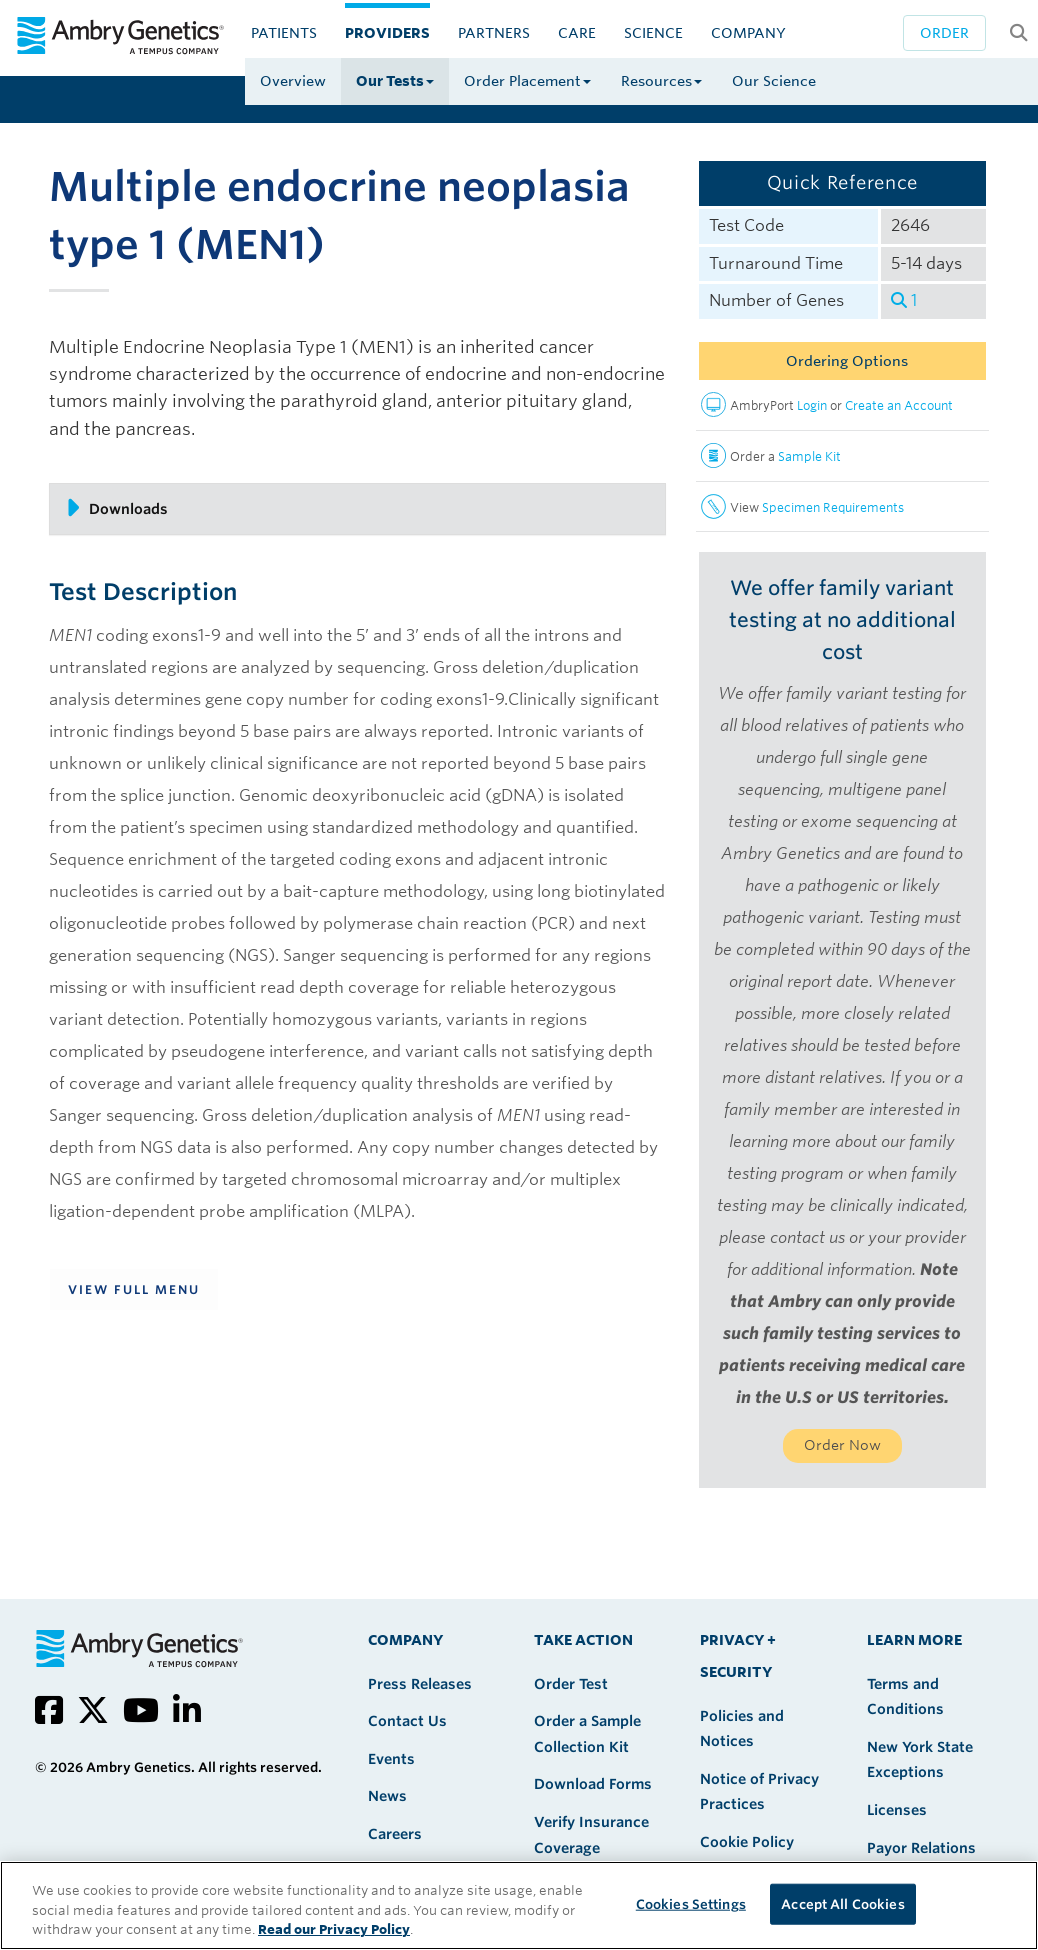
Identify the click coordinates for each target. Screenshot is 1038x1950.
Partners (494, 33)
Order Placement (527, 81)
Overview (293, 81)
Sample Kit (809, 456)
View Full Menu (134, 1289)
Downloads (116, 508)
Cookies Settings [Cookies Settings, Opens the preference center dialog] (691, 1903)
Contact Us (407, 1721)
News (387, 1796)
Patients (284, 33)
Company (748, 33)
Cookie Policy (747, 1842)
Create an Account (899, 405)
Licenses (897, 1810)
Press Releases (420, 1684)
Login (812, 405)
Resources (661, 81)
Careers (395, 1834)
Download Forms (593, 1784)
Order (944, 33)
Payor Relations (921, 1848)
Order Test (571, 1684)
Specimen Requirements (833, 507)
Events (391, 1759)
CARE (577, 33)
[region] (519, 1905)
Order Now (842, 1445)
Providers (387, 33)
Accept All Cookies (842, 1903)
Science (653, 33)
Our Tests (395, 81)
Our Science (774, 81)
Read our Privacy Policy (334, 1929)
